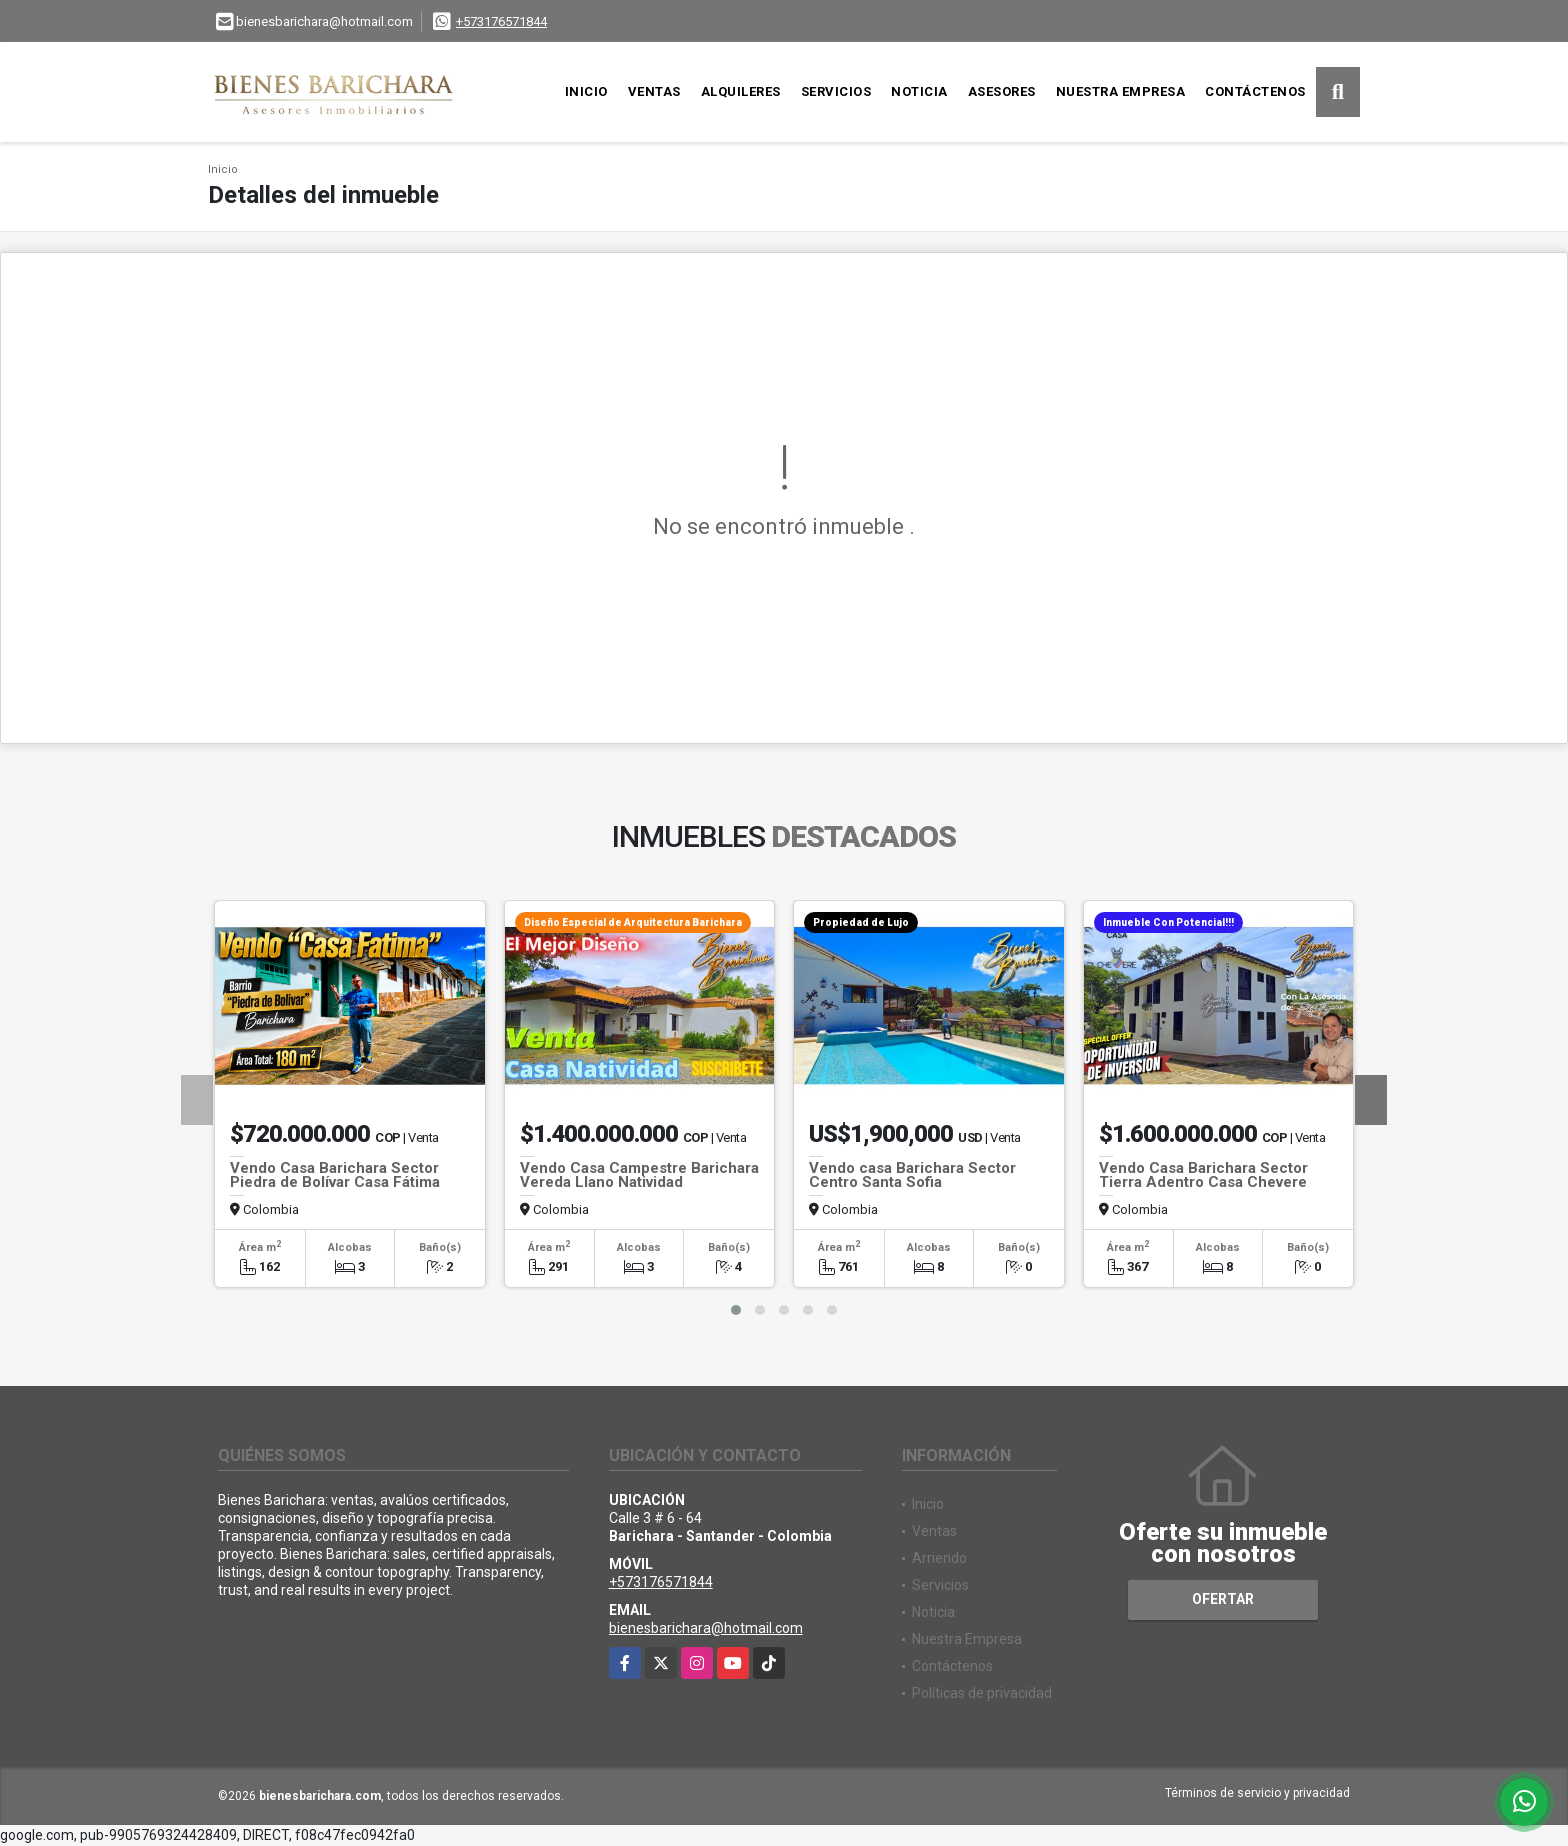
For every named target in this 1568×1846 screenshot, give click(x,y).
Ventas (654, 91)
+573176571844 (501, 21)
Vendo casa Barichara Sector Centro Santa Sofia (912, 1175)
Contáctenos (1255, 91)
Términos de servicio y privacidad (1257, 1793)
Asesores (1002, 91)
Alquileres (741, 91)
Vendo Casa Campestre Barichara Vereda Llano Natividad (639, 1175)
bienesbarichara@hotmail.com (706, 1628)
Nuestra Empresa (1121, 91)
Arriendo (939, 1558)
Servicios (836, 91)
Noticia (919, 91)
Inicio (586, 91)
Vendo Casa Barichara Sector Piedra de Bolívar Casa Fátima (335, 1175)
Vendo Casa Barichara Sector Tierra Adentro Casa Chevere (1203, 1175)
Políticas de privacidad (982, 1693)
